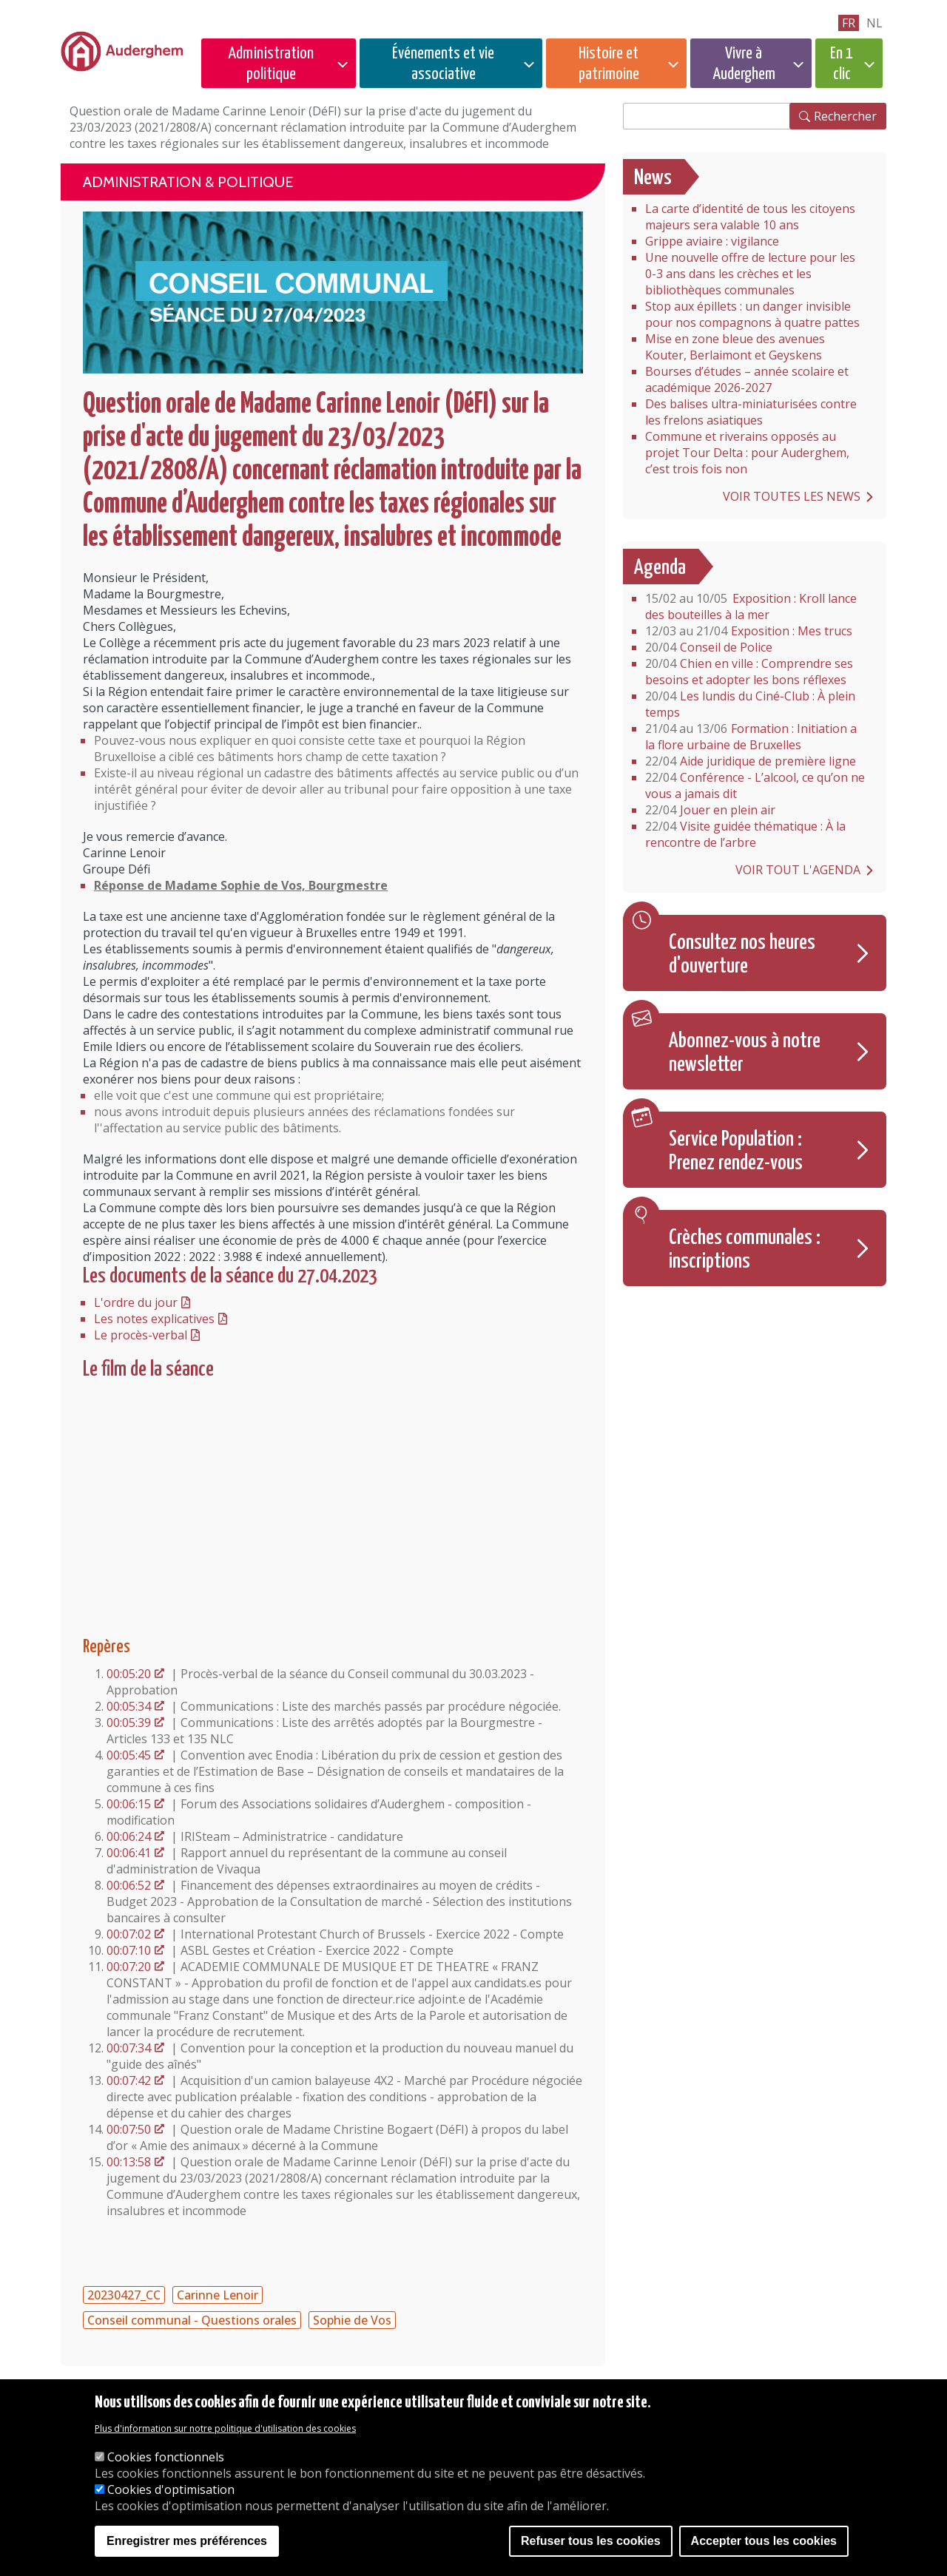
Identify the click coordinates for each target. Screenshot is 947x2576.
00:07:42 (129, 2080)
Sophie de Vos (352, 2320)
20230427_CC (124, 2295)
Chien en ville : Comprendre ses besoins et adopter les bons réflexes (749, 671)
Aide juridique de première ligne (750, 761)
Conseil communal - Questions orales (192, 2320)
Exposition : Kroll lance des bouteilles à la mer (751, 606)
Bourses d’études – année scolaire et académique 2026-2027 (747, 379)
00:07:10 (129, 1950)
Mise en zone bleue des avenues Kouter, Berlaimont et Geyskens (735, 347)
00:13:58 (129, 2162)
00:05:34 (129, 1706)
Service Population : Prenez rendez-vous (736, 1151)
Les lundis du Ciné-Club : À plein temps (750, 704)
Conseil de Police (708, 647)
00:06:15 (129, 1804)
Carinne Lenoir (217, 2295)
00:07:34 (129, 2048)
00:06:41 (129, 1853)
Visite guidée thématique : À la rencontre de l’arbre (745, 834)
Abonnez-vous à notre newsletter (744, 1053)
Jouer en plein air (710, 810)
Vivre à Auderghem (743, 64)
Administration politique (271, 64)
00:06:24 (129, 1836)
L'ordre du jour (136, 1302)
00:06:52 (129, 1885)
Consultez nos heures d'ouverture (742, 955)
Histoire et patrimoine (609, 64)
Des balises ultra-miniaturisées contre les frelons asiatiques (751, 412)
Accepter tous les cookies (764, 2541)
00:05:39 (129, 1722)
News (653, 178)
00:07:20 (129, 1966)
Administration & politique (188, 182)
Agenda (660, 568)
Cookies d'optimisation (171, 2489)
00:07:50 (129, 2129)
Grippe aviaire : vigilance (712, 241)
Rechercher (845, 116)
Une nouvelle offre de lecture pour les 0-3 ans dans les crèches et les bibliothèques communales (750, 273)
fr (848, 23)
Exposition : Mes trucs (748, 631)
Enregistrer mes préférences (187, 2541)
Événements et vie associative (443, 64)
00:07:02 (129, 1934)
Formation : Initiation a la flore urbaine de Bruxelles (751, 736)
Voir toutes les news (791, 496)
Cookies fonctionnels (165, 2457)
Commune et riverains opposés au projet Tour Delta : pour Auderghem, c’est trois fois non (747, 452)
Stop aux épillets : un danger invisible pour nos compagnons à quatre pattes (752, 314)
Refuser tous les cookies (591, 2541)
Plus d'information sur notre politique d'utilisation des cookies (225, 2428)
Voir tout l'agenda (797, 870)
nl (874, 23)
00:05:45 (129, 1755)
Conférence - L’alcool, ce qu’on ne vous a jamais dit (755, 785)
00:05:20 (129, 1674)
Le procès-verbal (140, 1335)
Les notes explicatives (154, 1319)
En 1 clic (841, 64)
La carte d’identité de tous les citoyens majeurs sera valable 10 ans (750, 216)
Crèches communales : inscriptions (744, 1250)
